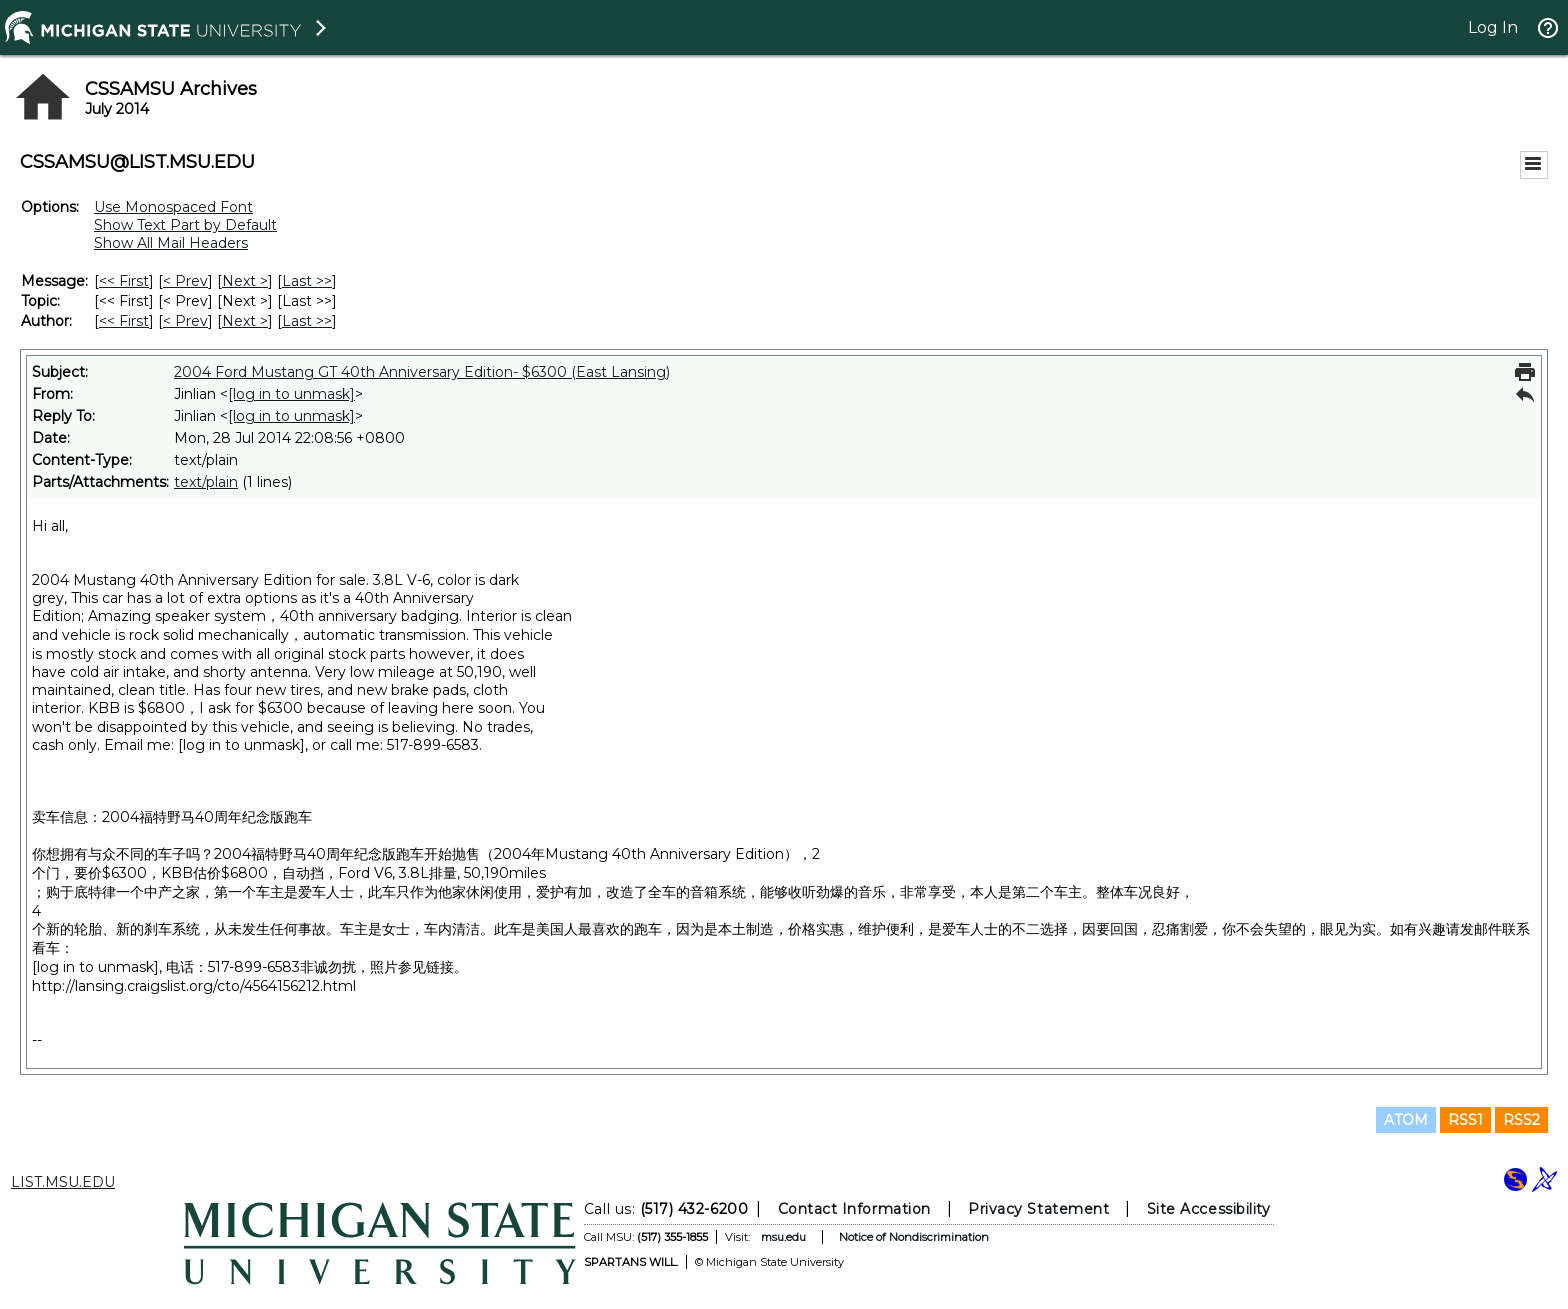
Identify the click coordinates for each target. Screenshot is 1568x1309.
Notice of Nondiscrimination (914, 1237)
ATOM (1406, 1120)
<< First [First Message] (124, 281)
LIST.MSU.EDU (63, 1182)
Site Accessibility (1209, 1209)
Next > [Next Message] (245, 281)
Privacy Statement (1038, 1209)
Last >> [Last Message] (307, 281)
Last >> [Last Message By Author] (307, 321)
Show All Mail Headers (171, 243)
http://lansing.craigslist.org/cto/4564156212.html (194, 986)
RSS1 (1465, 1120)
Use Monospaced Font (173, 207)
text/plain (206, 482)
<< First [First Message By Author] (124, 321)
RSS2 (1521, 1120)
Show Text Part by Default (185, 225)
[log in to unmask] (291, 394)
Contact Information (854, 1209)
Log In (1493, 27)
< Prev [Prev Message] (185, 281)
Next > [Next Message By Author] (245, 321)
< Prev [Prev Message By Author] (185, 321)
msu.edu (783, 1237)
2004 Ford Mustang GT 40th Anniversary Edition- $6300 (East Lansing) (422, 372)
